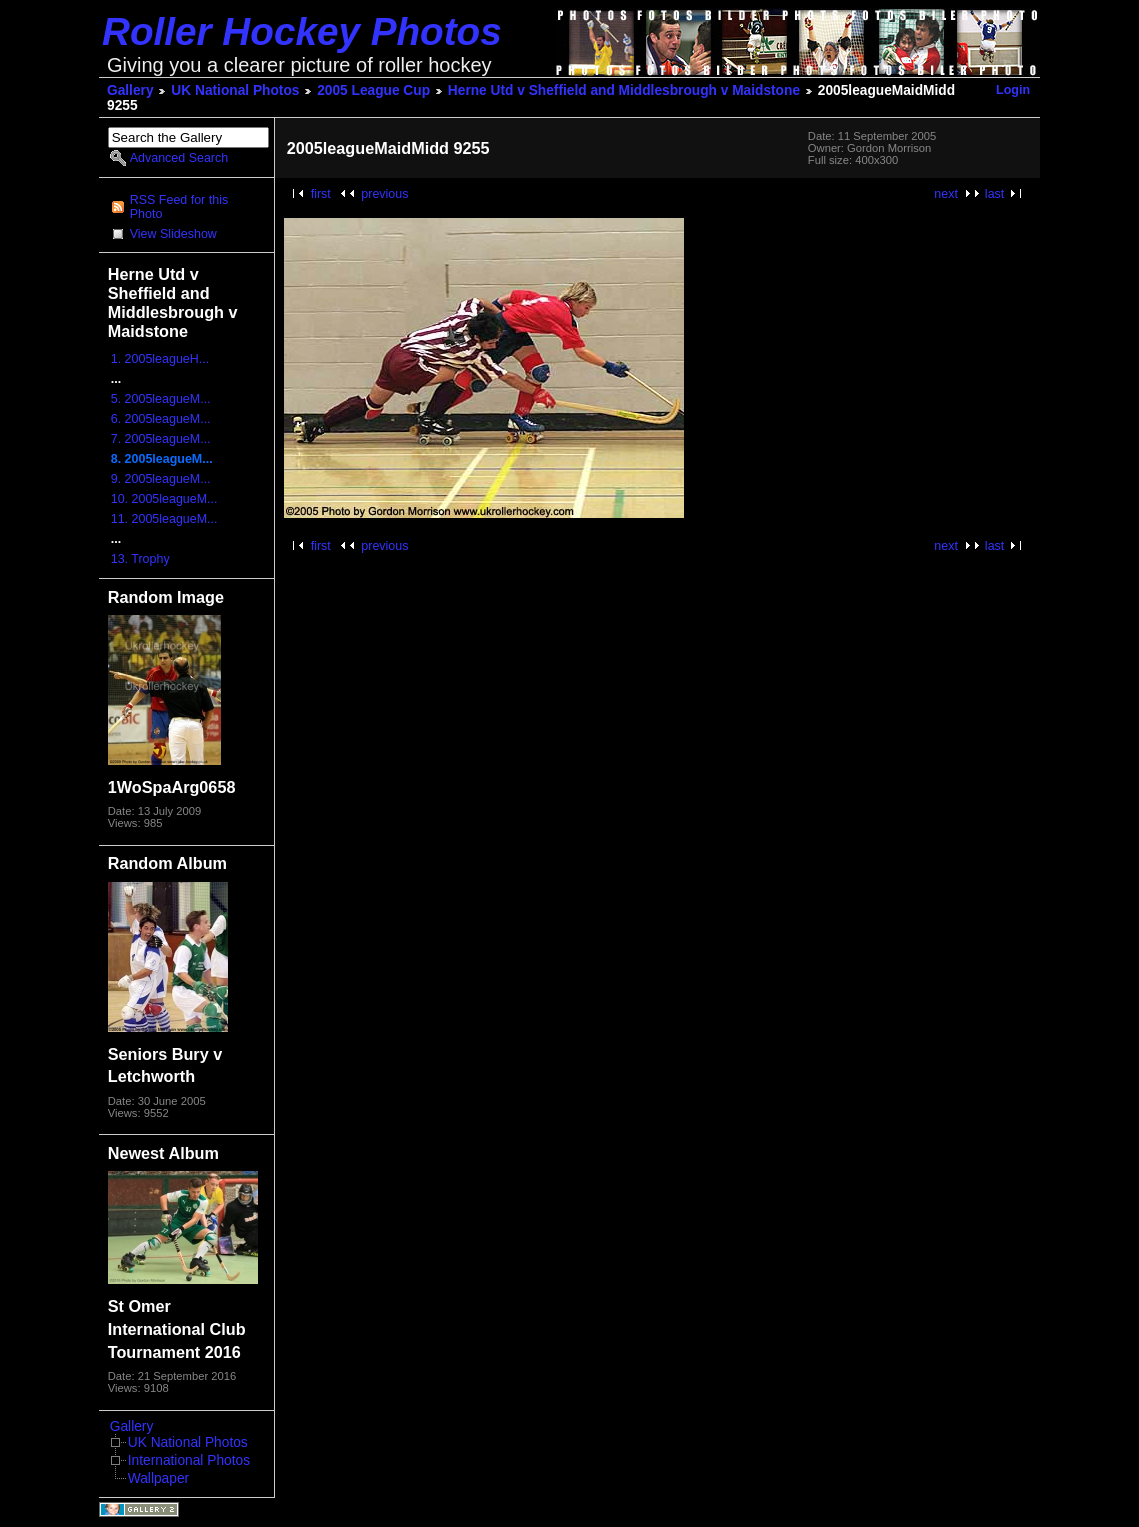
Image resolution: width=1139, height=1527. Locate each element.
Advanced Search (179, 158)
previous (384, 194)
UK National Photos (235, 90)
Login (1013, 90)
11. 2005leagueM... (164, 519)
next (946, 194)
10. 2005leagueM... (164, 499)
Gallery (130, 90)
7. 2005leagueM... (161, 439)
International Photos (189, 1460)
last (994, 194)
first (321, 194)
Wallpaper (158, 1478)
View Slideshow (173, 234)
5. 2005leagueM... (161, 399)
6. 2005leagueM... (161, 419)
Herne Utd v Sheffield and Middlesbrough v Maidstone (624, 90)
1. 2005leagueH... (160, 359)
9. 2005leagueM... (161, 479)
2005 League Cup (373, 90)
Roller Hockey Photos (302, 31)
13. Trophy (140, 559)
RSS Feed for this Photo (179, 207)
